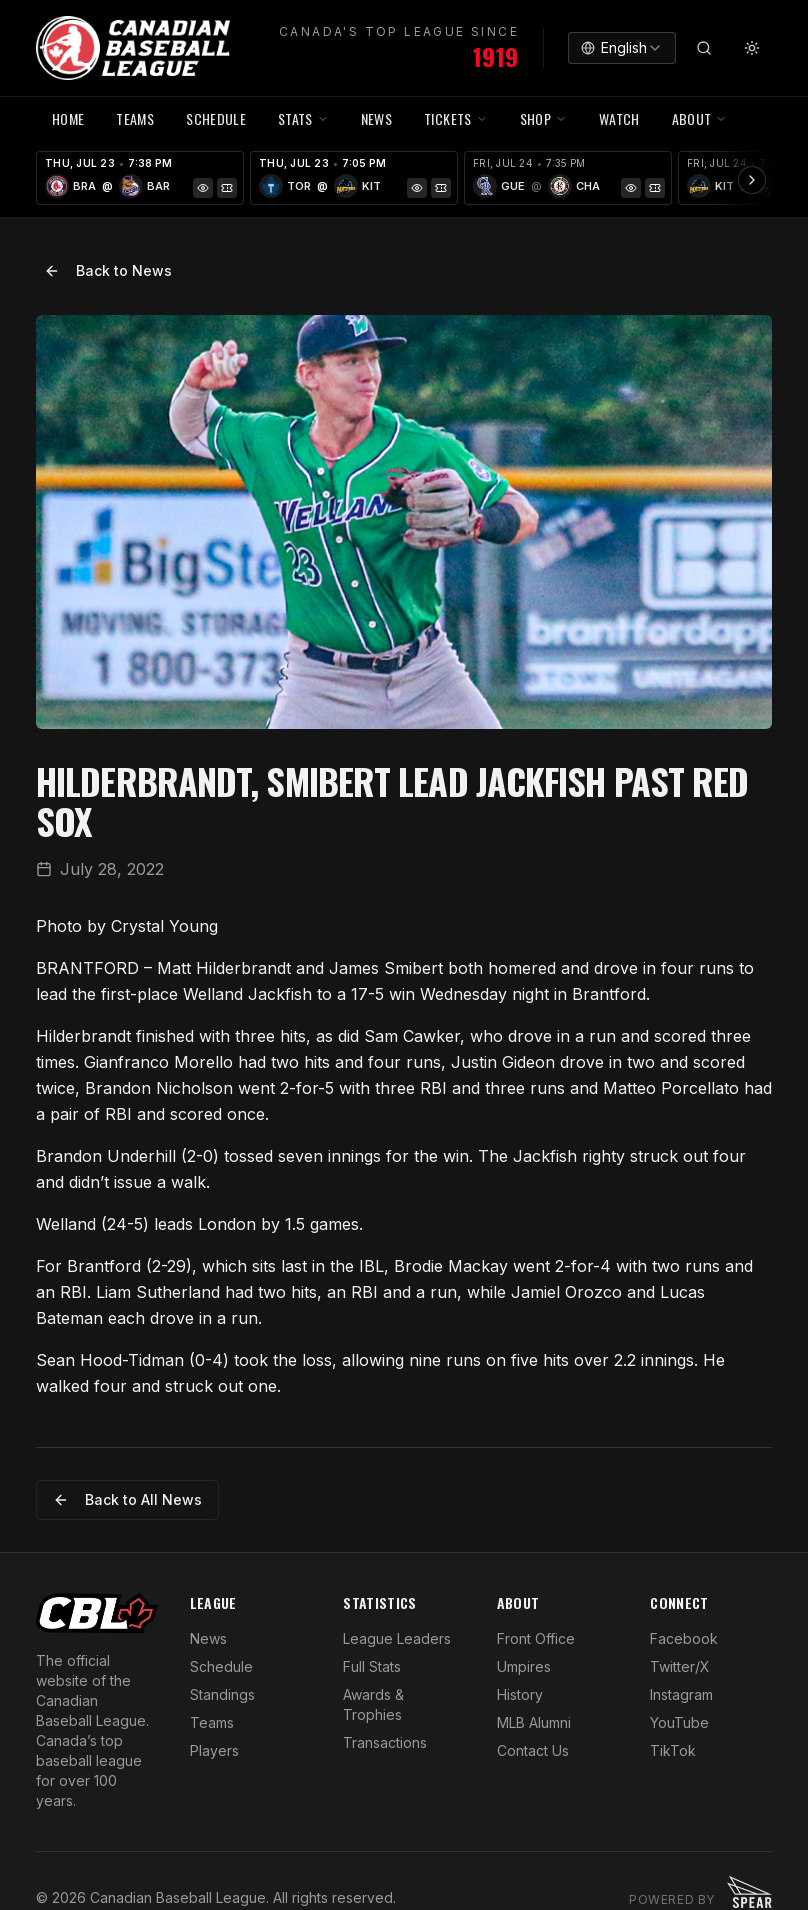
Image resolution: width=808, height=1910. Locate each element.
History (520, 1694)
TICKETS (455, 118)
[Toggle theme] (752, 48)
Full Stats (372, 1666)
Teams (212, 1722)
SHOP (543, 118)
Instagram (681, 1694)
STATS (303, 118)
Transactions (385, 1742)
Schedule (221, 1666)
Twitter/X (680, 1666)
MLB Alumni (534, 1722)
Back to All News (127, 1499)
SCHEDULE (216, 118)
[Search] (704, 48)
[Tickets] (227, 188)
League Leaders (397, 1638)
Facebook (684, 1638)
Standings (222, 1694)
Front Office (536, 1638)
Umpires (524, 1666)
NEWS (376, 118)
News (208, 1638)
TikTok (673, 1750)
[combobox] (622, 48)
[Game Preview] (203, 188)
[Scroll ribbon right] (752, 180)
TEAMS (135, 118)
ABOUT (700, 118)
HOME (68, 118)
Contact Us (533, 1750)
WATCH (619, 118)
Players (214, 1750)
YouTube (679, 1722)
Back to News (108, 270)
